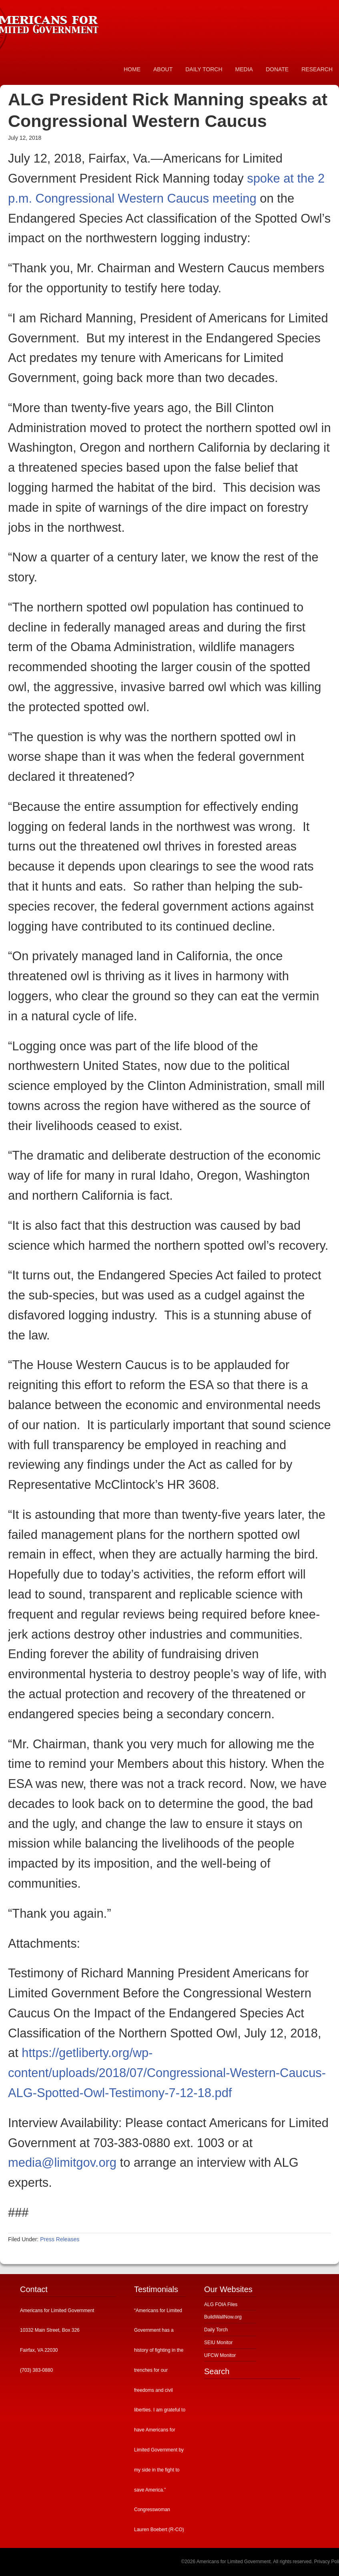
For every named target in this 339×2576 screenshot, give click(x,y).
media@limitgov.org (62, 2163)
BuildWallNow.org (223, 2317)
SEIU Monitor (218, 2342)
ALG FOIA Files (220, 2304)
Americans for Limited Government (60, 22)
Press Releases (59, 2239)
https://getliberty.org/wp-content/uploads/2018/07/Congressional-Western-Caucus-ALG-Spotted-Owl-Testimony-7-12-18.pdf (167, 2073)
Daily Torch (216, 2330)
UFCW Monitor (220, 2355)
